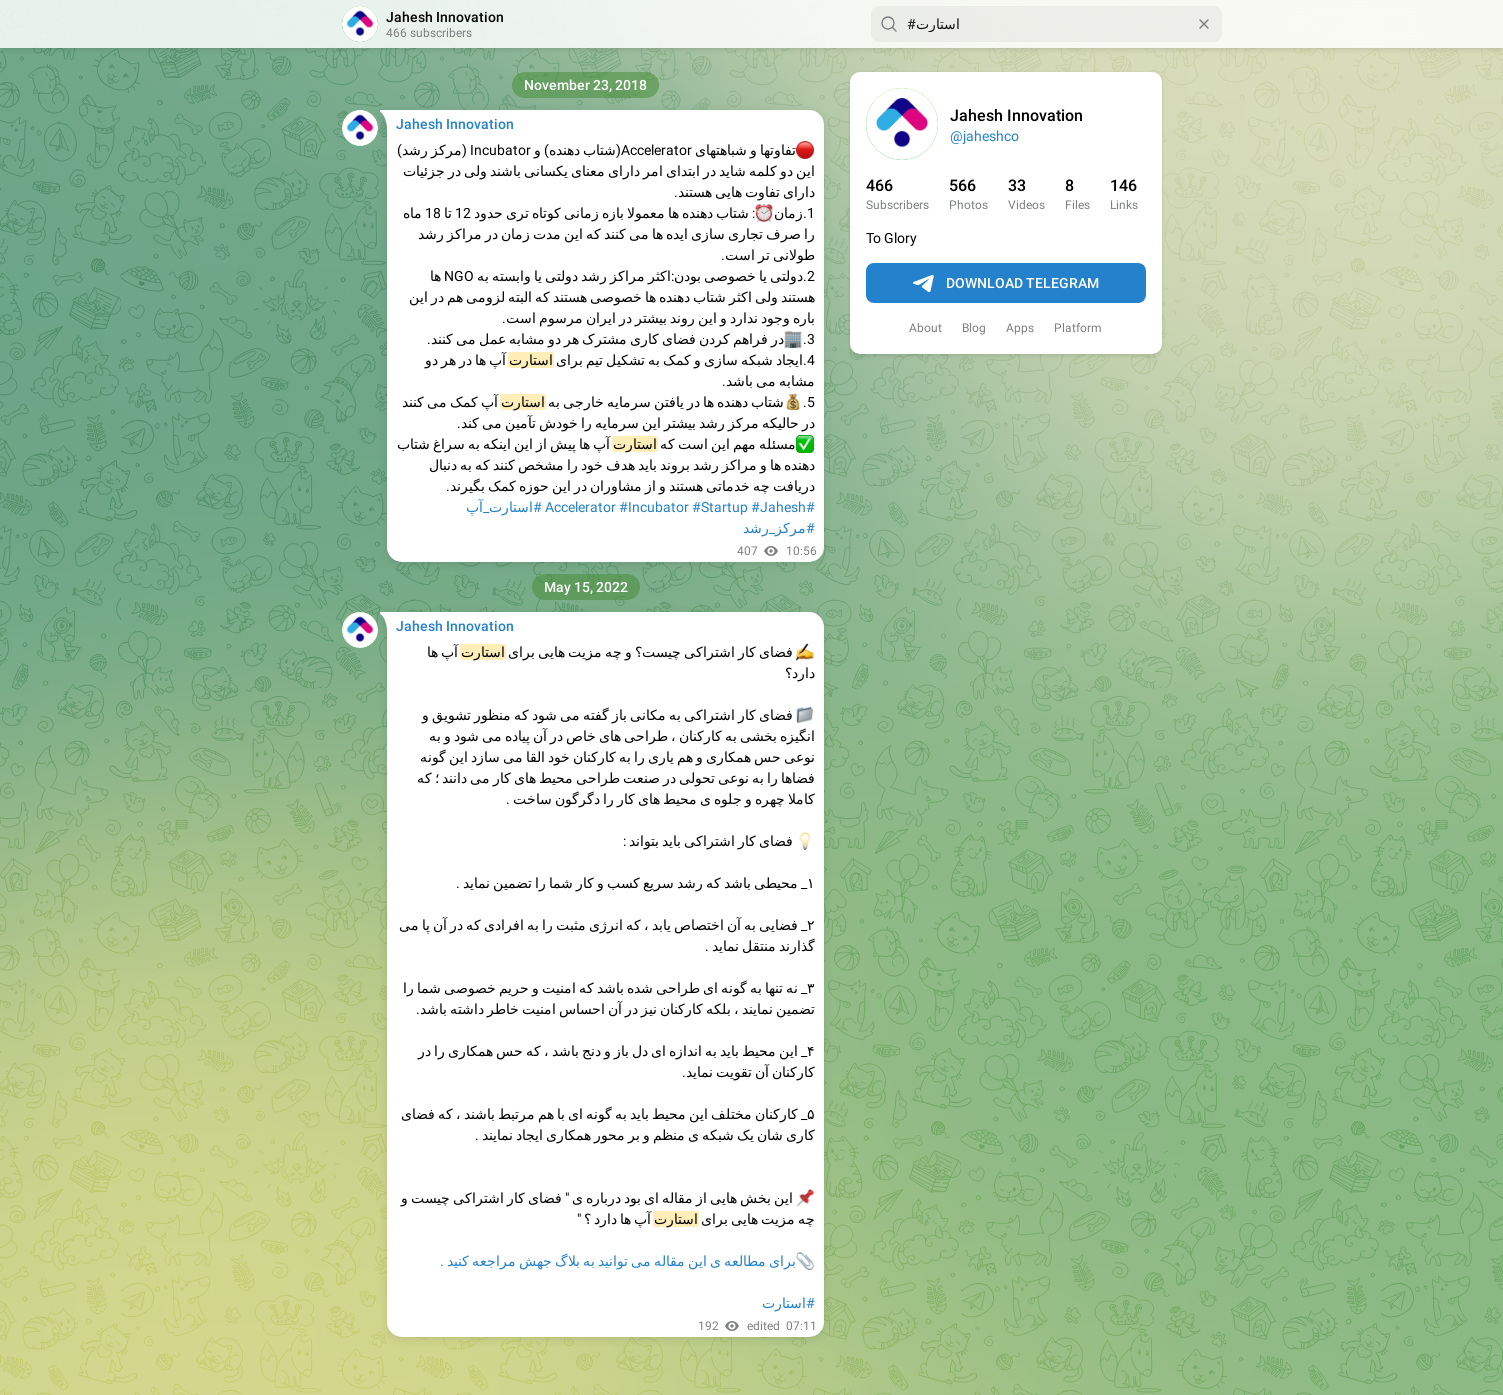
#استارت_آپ (504, 507)
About (925, 328)
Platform (1078, 328)
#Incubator (654, 507)
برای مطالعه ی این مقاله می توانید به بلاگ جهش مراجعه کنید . (618, 1261)
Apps (1020, 328)
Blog (974, 328)
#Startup (720, 507)
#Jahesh (778, 507)
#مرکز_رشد (779, 528)
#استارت (788, 1303)
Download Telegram (1006, 284)
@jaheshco (984, 136)
